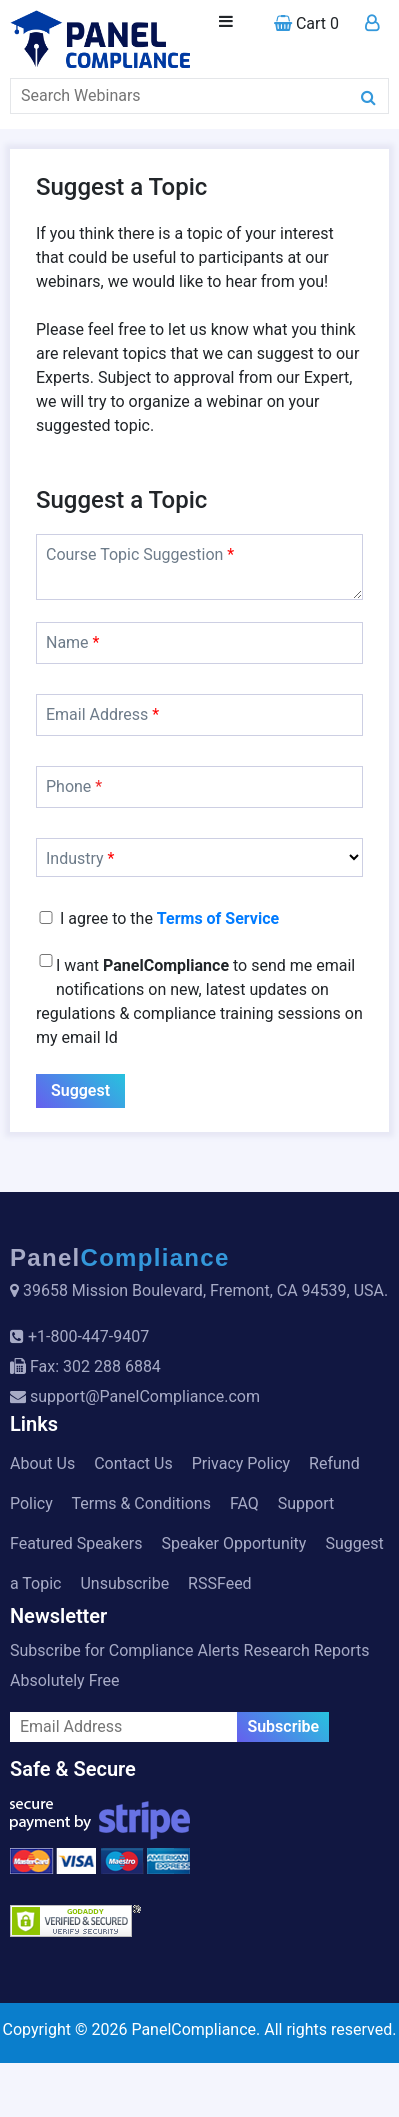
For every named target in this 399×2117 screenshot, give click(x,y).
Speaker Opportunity (233, 1543)
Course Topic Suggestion (140, 554)
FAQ (244, 1503)
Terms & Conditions (141, 1503)
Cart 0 (306, 23)
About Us (42, 1463)
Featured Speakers (76, 1543)
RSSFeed (220, 1583)
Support (306, 1503)
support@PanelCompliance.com (145, 1396)
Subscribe (283, 1726)
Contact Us (133, 1463)
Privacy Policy (241, 1463)
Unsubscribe (124, 1583)
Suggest (80, 1090)
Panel (120, 1257)
